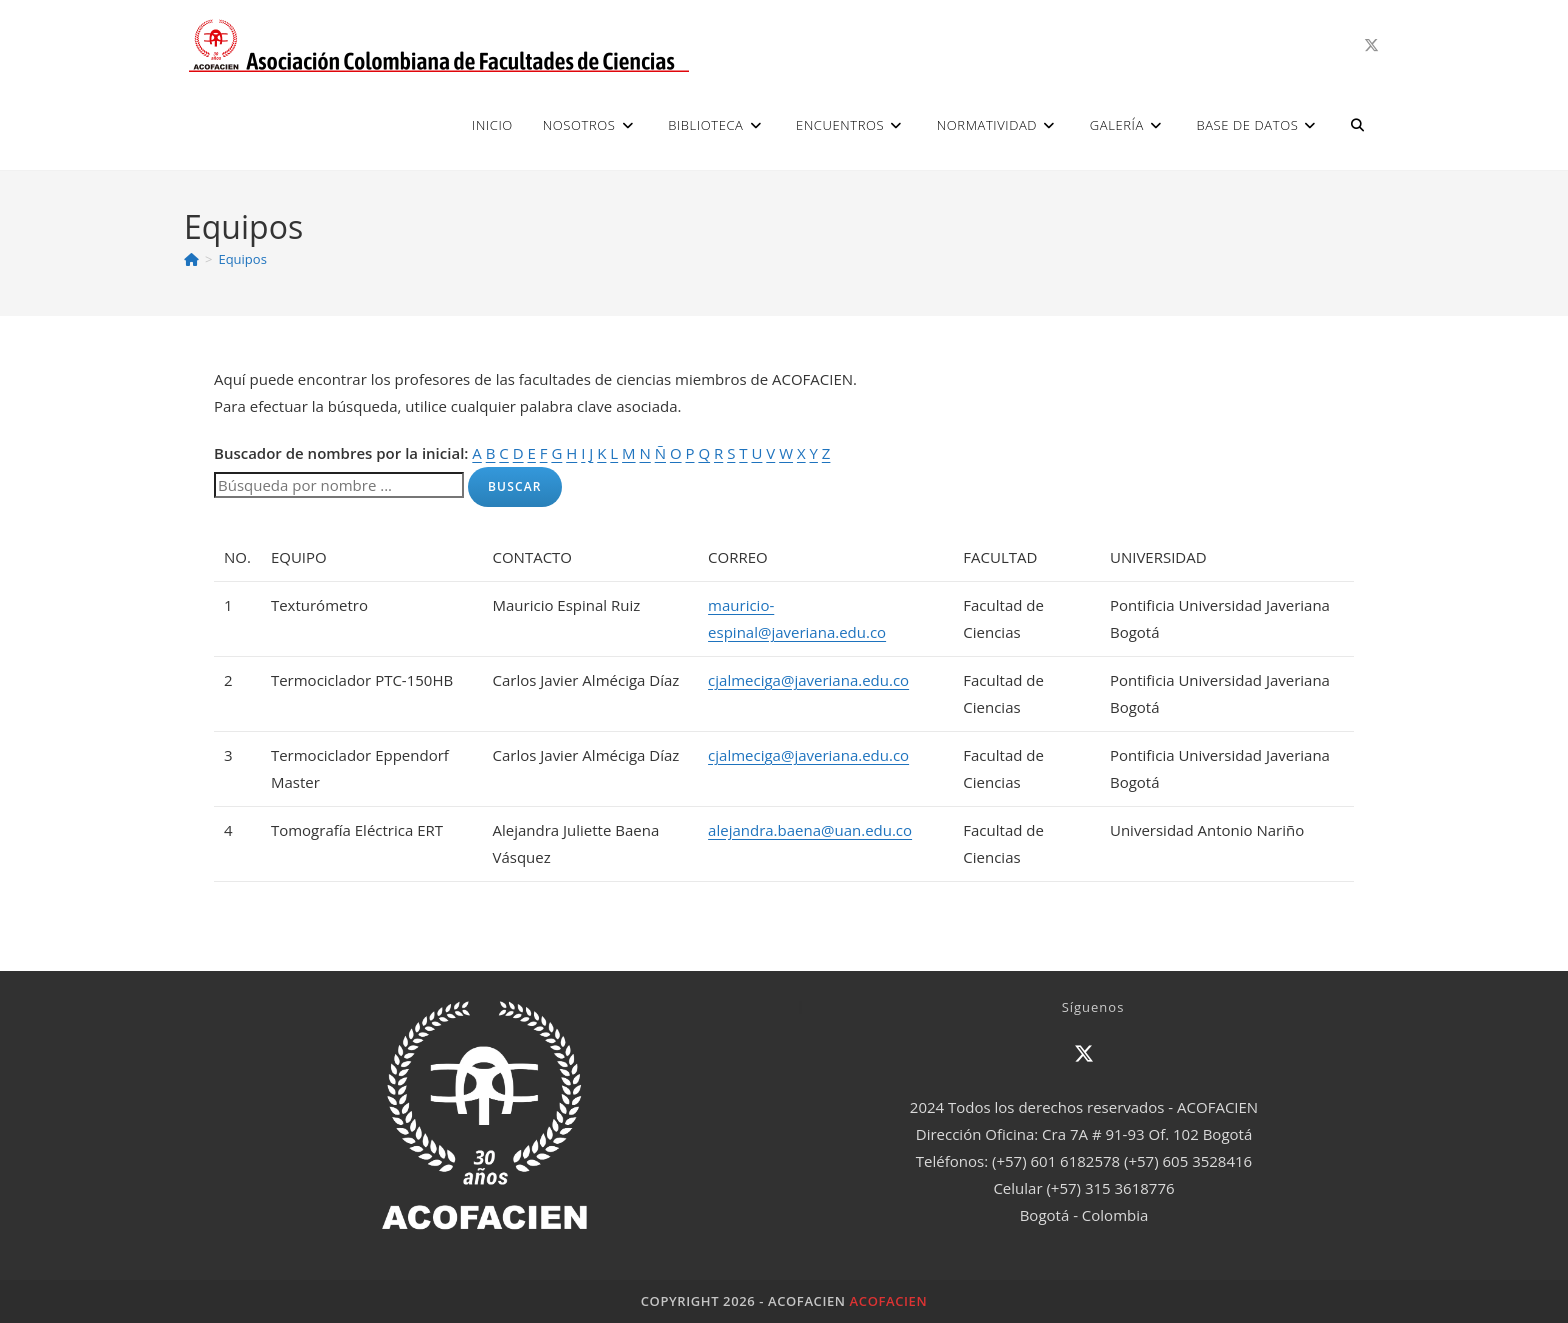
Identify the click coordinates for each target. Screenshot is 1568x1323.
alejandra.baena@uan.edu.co (810, 830)
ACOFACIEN (889, 1301)
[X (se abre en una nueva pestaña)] (1371, 45)
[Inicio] (191, 259)
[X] (1084, 1054)
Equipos (242, 259)
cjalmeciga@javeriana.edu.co (808, 680)
